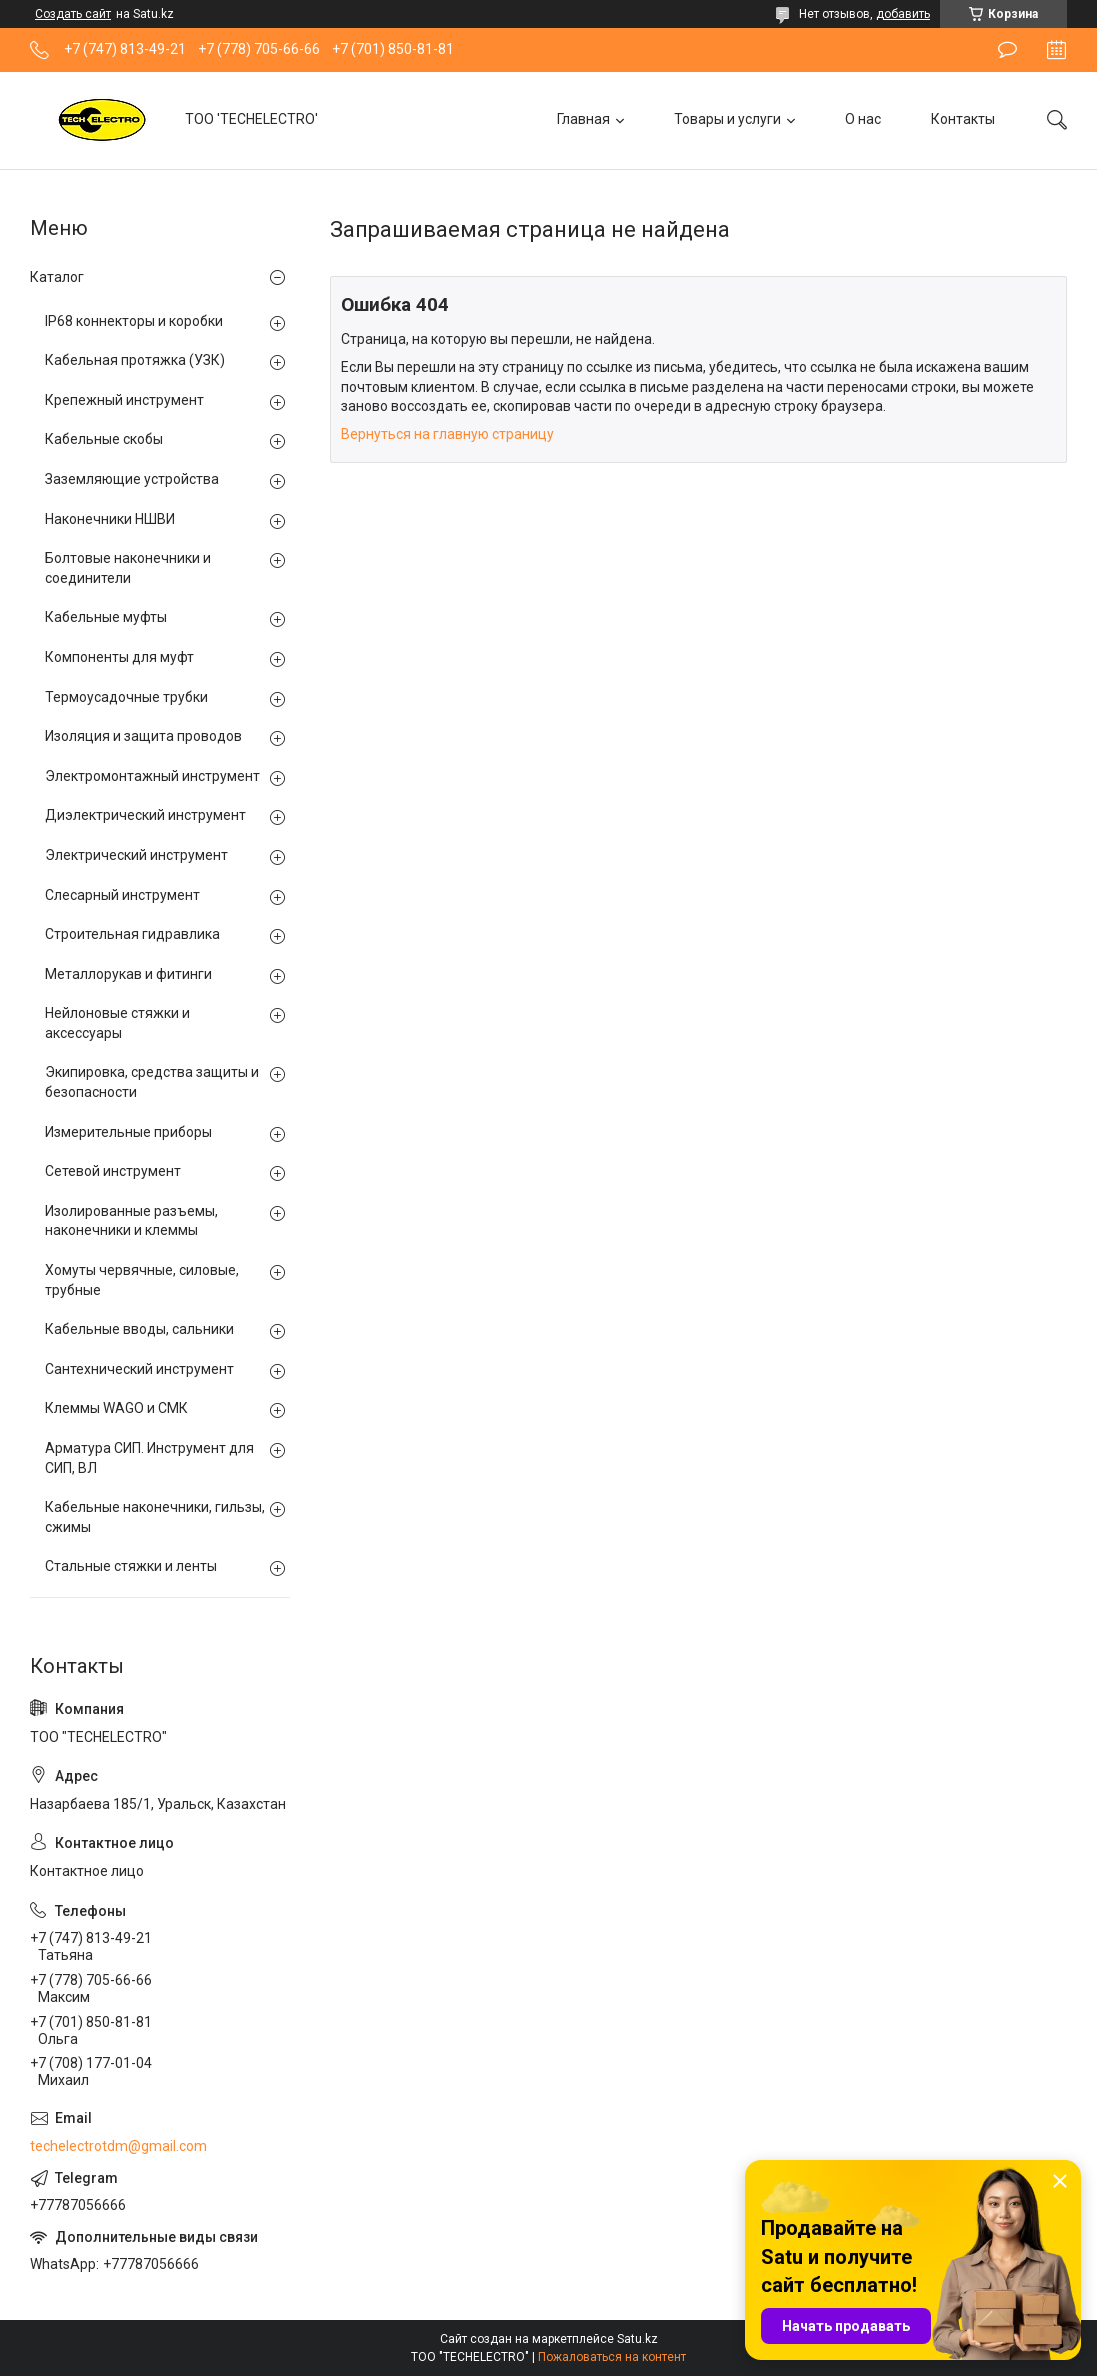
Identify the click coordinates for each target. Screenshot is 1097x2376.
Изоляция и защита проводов (143, 736)
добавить (903, 14)
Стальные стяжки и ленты (131, 1566)
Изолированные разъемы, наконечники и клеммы (131, 1221)
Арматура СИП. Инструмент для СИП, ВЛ (149, 1458)
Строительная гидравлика (132, 934)
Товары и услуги (727, 119)
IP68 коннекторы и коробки (134, 321)
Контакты (963, 119)
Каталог (57, 277)
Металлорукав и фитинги (128, 974)
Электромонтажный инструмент (152, 776)
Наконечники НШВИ (110, 519)
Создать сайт (73, 14)
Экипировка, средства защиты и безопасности (152, 1082)
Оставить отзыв (1007, 50)
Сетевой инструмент (113, 1171)
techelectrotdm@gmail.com (118, 2146)
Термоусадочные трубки (126, 697)
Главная (583, 119)
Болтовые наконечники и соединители (128, 568)
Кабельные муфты (106, 617)
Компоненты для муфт (119, 657)
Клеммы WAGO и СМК (116, 1408)
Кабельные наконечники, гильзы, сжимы (155, 1517)
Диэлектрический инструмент (145, 815)
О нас (863, 119)
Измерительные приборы (128, 1132)
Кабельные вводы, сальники (139, 1329)
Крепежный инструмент (124, 400)
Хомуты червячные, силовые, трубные (142, 1280)
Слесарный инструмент (122, 895)
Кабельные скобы (104, 439)
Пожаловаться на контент (612, 2357)
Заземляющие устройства (132, 479)
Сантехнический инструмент (139, 1369)
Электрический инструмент (136, 855)
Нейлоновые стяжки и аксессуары (117, 1023)
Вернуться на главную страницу (447, 434)
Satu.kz (637, 2339)
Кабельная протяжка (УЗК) (135, 360)
